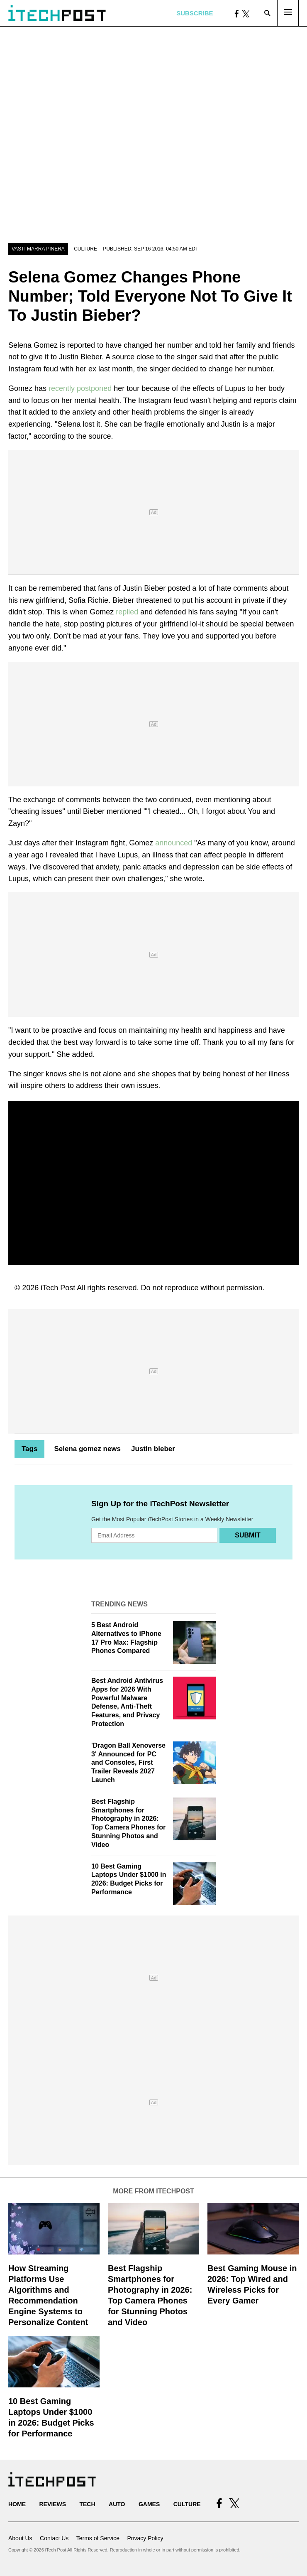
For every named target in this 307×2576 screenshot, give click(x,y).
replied (127, 612)
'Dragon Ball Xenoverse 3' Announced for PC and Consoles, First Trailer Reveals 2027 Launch (128, 1762)
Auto (117, 2504)
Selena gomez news (87, 1449)
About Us (20, 2538)
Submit (247, 1535)
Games (149, 2504)
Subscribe (194, 13)
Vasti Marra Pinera (38, 249)
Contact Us (54, 2538)
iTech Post (58, 1288)
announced (174, 843)
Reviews (52, 2504)
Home (17, 2504)
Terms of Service (97, 2538)
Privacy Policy (145, 2538)
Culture (85, 249)
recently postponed (80, 388)
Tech (87, 2504)
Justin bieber (153, 1449)
